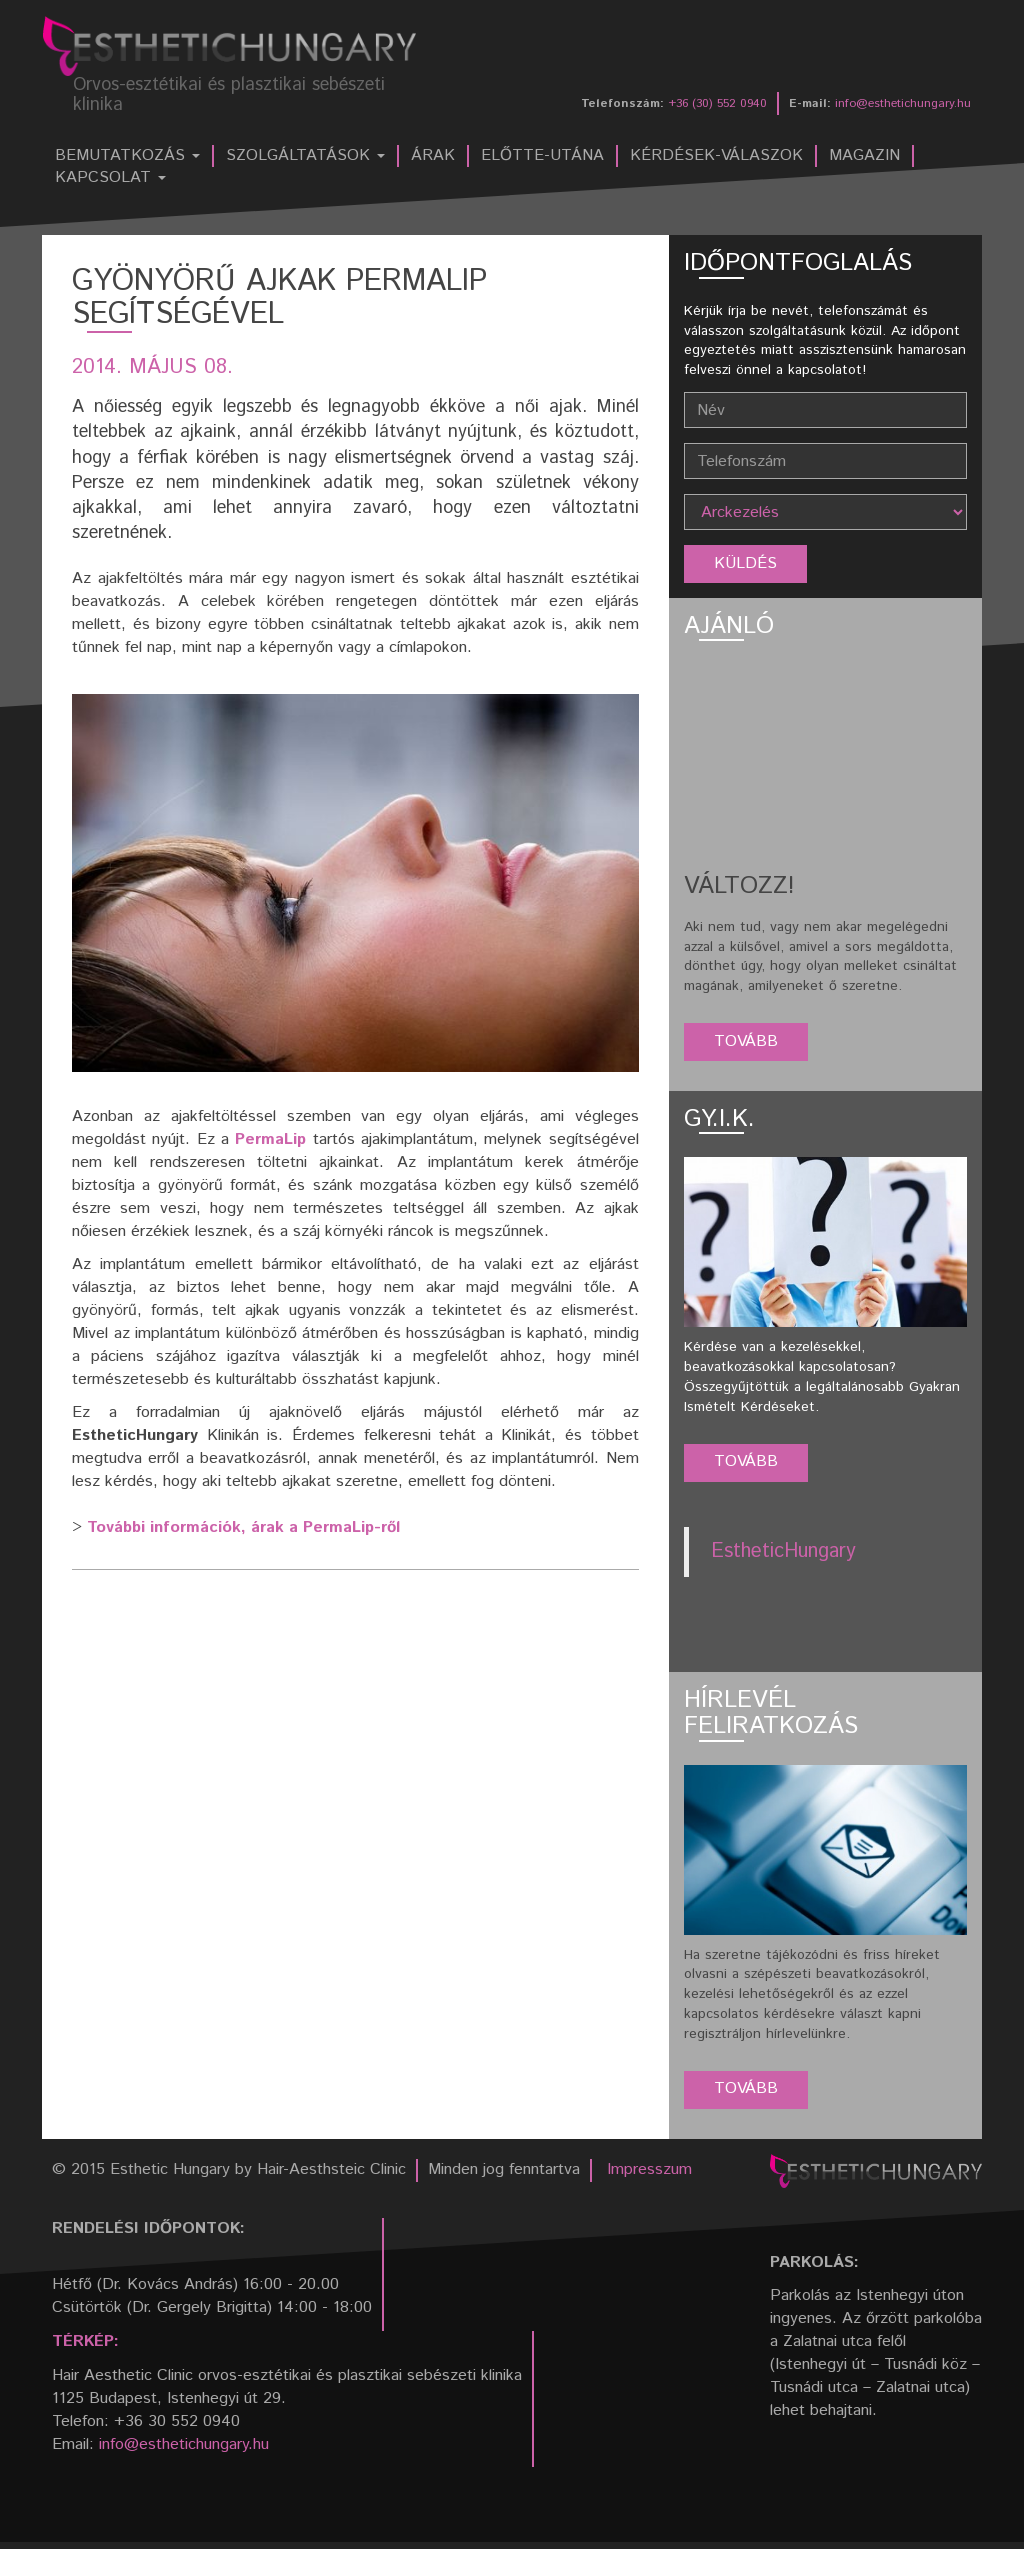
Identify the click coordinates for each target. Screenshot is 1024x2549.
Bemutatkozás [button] (127, 156)
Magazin (864, 156)
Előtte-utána (542, 156)
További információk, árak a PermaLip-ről (243, 1527)
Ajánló (729, 626)
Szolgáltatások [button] (305, 156)
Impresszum (649, 2169)
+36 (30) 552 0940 (717, 103)
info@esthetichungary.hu (903, 103)
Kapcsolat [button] (110, 178)
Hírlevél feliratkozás (771, 1713)
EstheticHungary (783, 1551)
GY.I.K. (719, 1119)
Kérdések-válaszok (716, 156)
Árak (433, 156)
